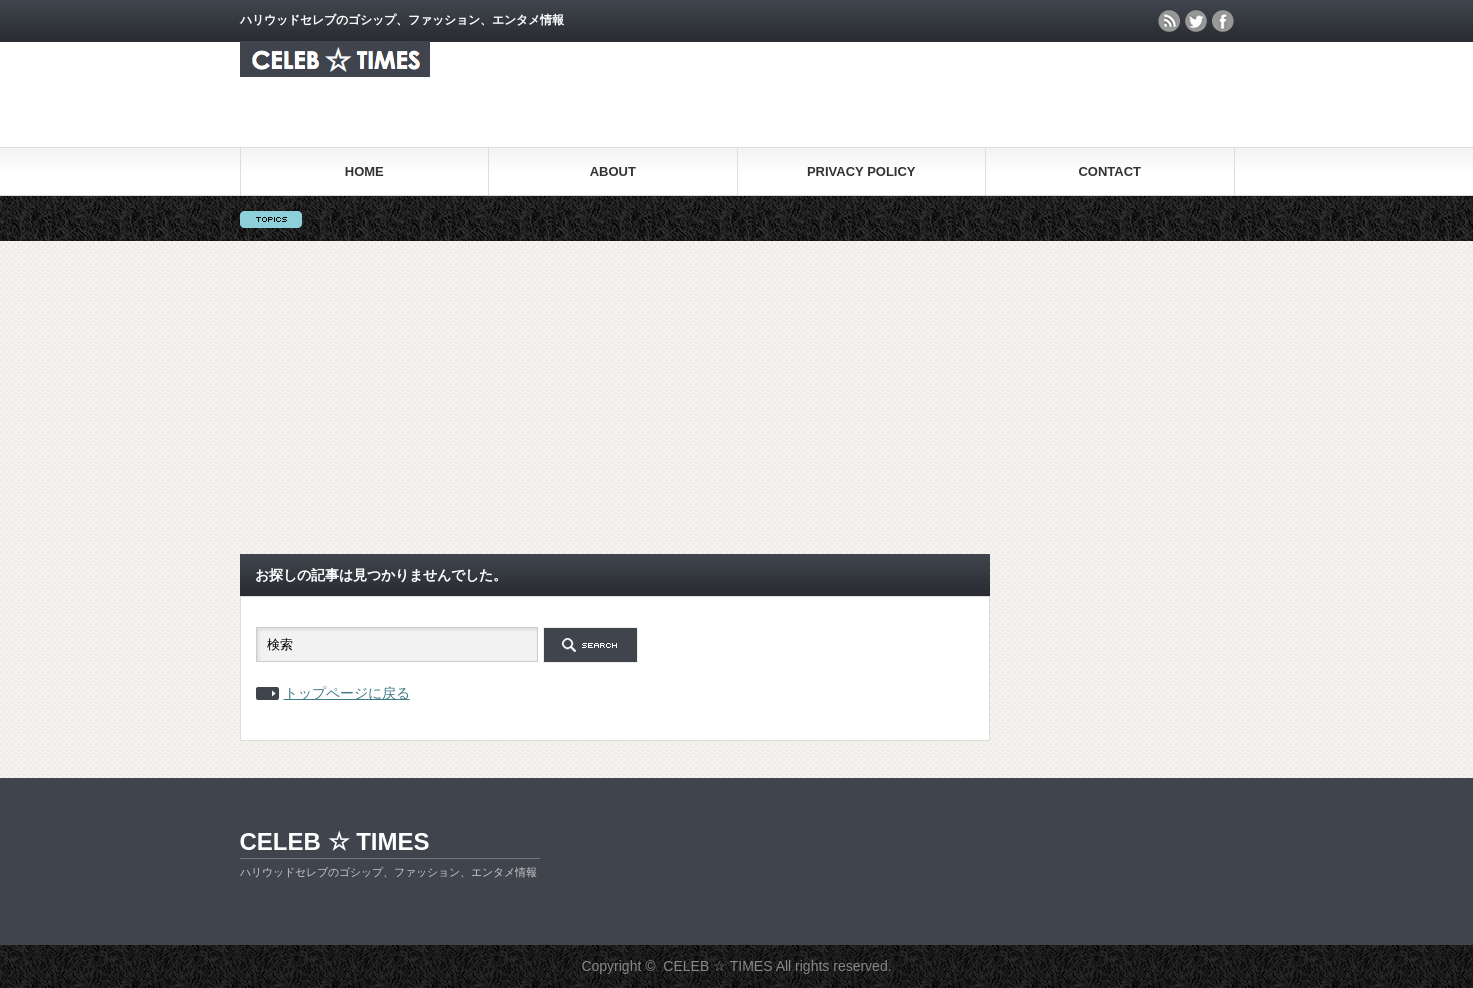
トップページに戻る (347, 693)
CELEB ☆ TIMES (335, 841)
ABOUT (613, 171)
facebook (1223, 21)
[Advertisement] (737, 391)
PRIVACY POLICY (861, 171)
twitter (1196, 21)
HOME (364, 171)
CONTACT (1109, 171)
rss (1169, 21)
